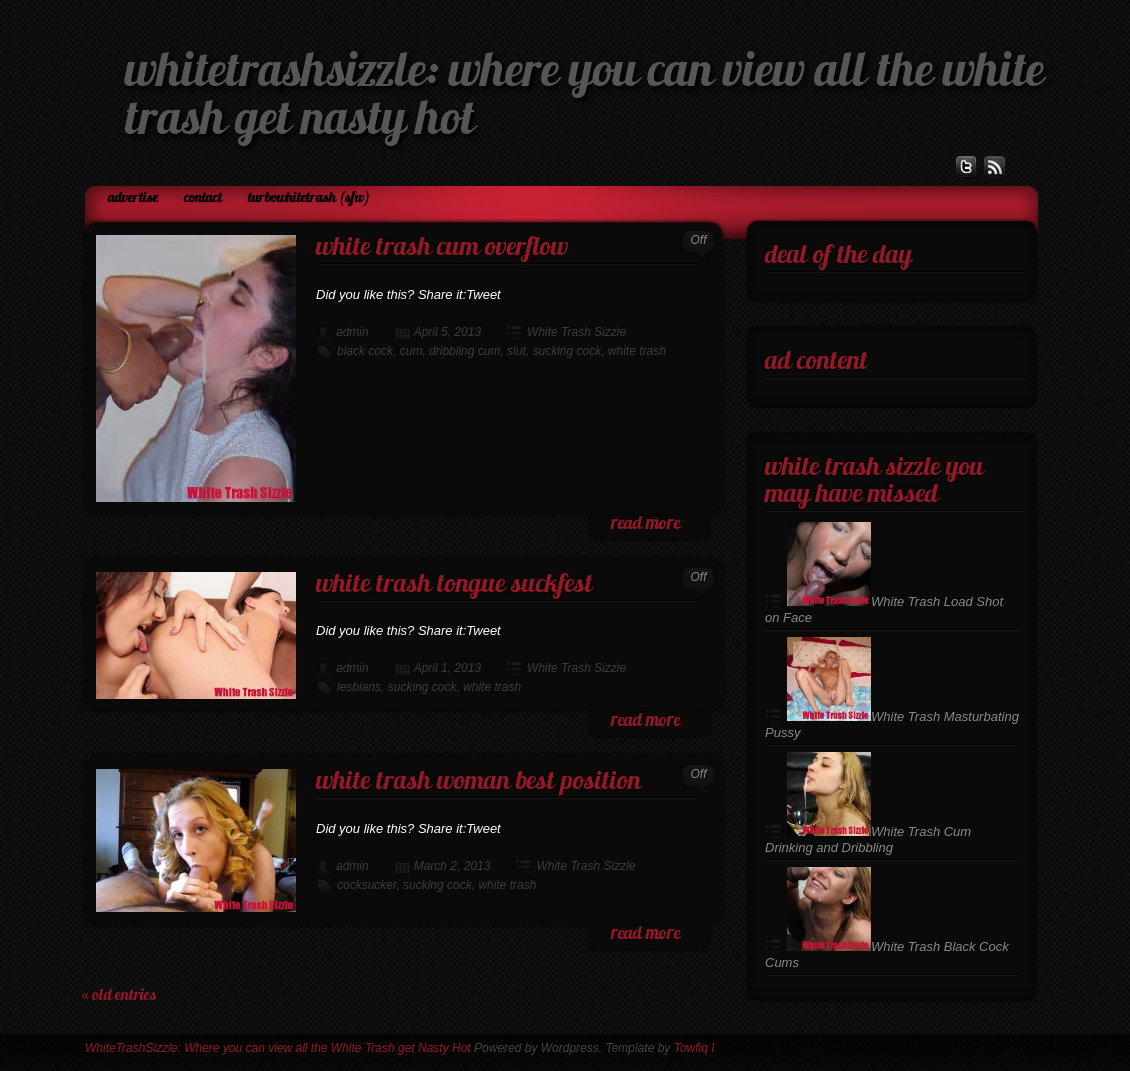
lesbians (359, 687)
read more (645, 524)
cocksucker (366, 885)
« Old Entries (119, 996)
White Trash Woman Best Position (478, 782)
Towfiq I (694, 1048)
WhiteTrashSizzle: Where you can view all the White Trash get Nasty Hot (278, 1048)
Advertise (133, 198)
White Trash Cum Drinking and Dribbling (868, 839)
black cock (365, 351)
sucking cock (566, 351)
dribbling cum (464, 351)
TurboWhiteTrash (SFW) (309, 198)
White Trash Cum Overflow (442, 248)
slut (516, 351)
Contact (203, 198)
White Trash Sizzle (576, 332)
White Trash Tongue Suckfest (454, 585)
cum (411, 351)
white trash (637, 351)
